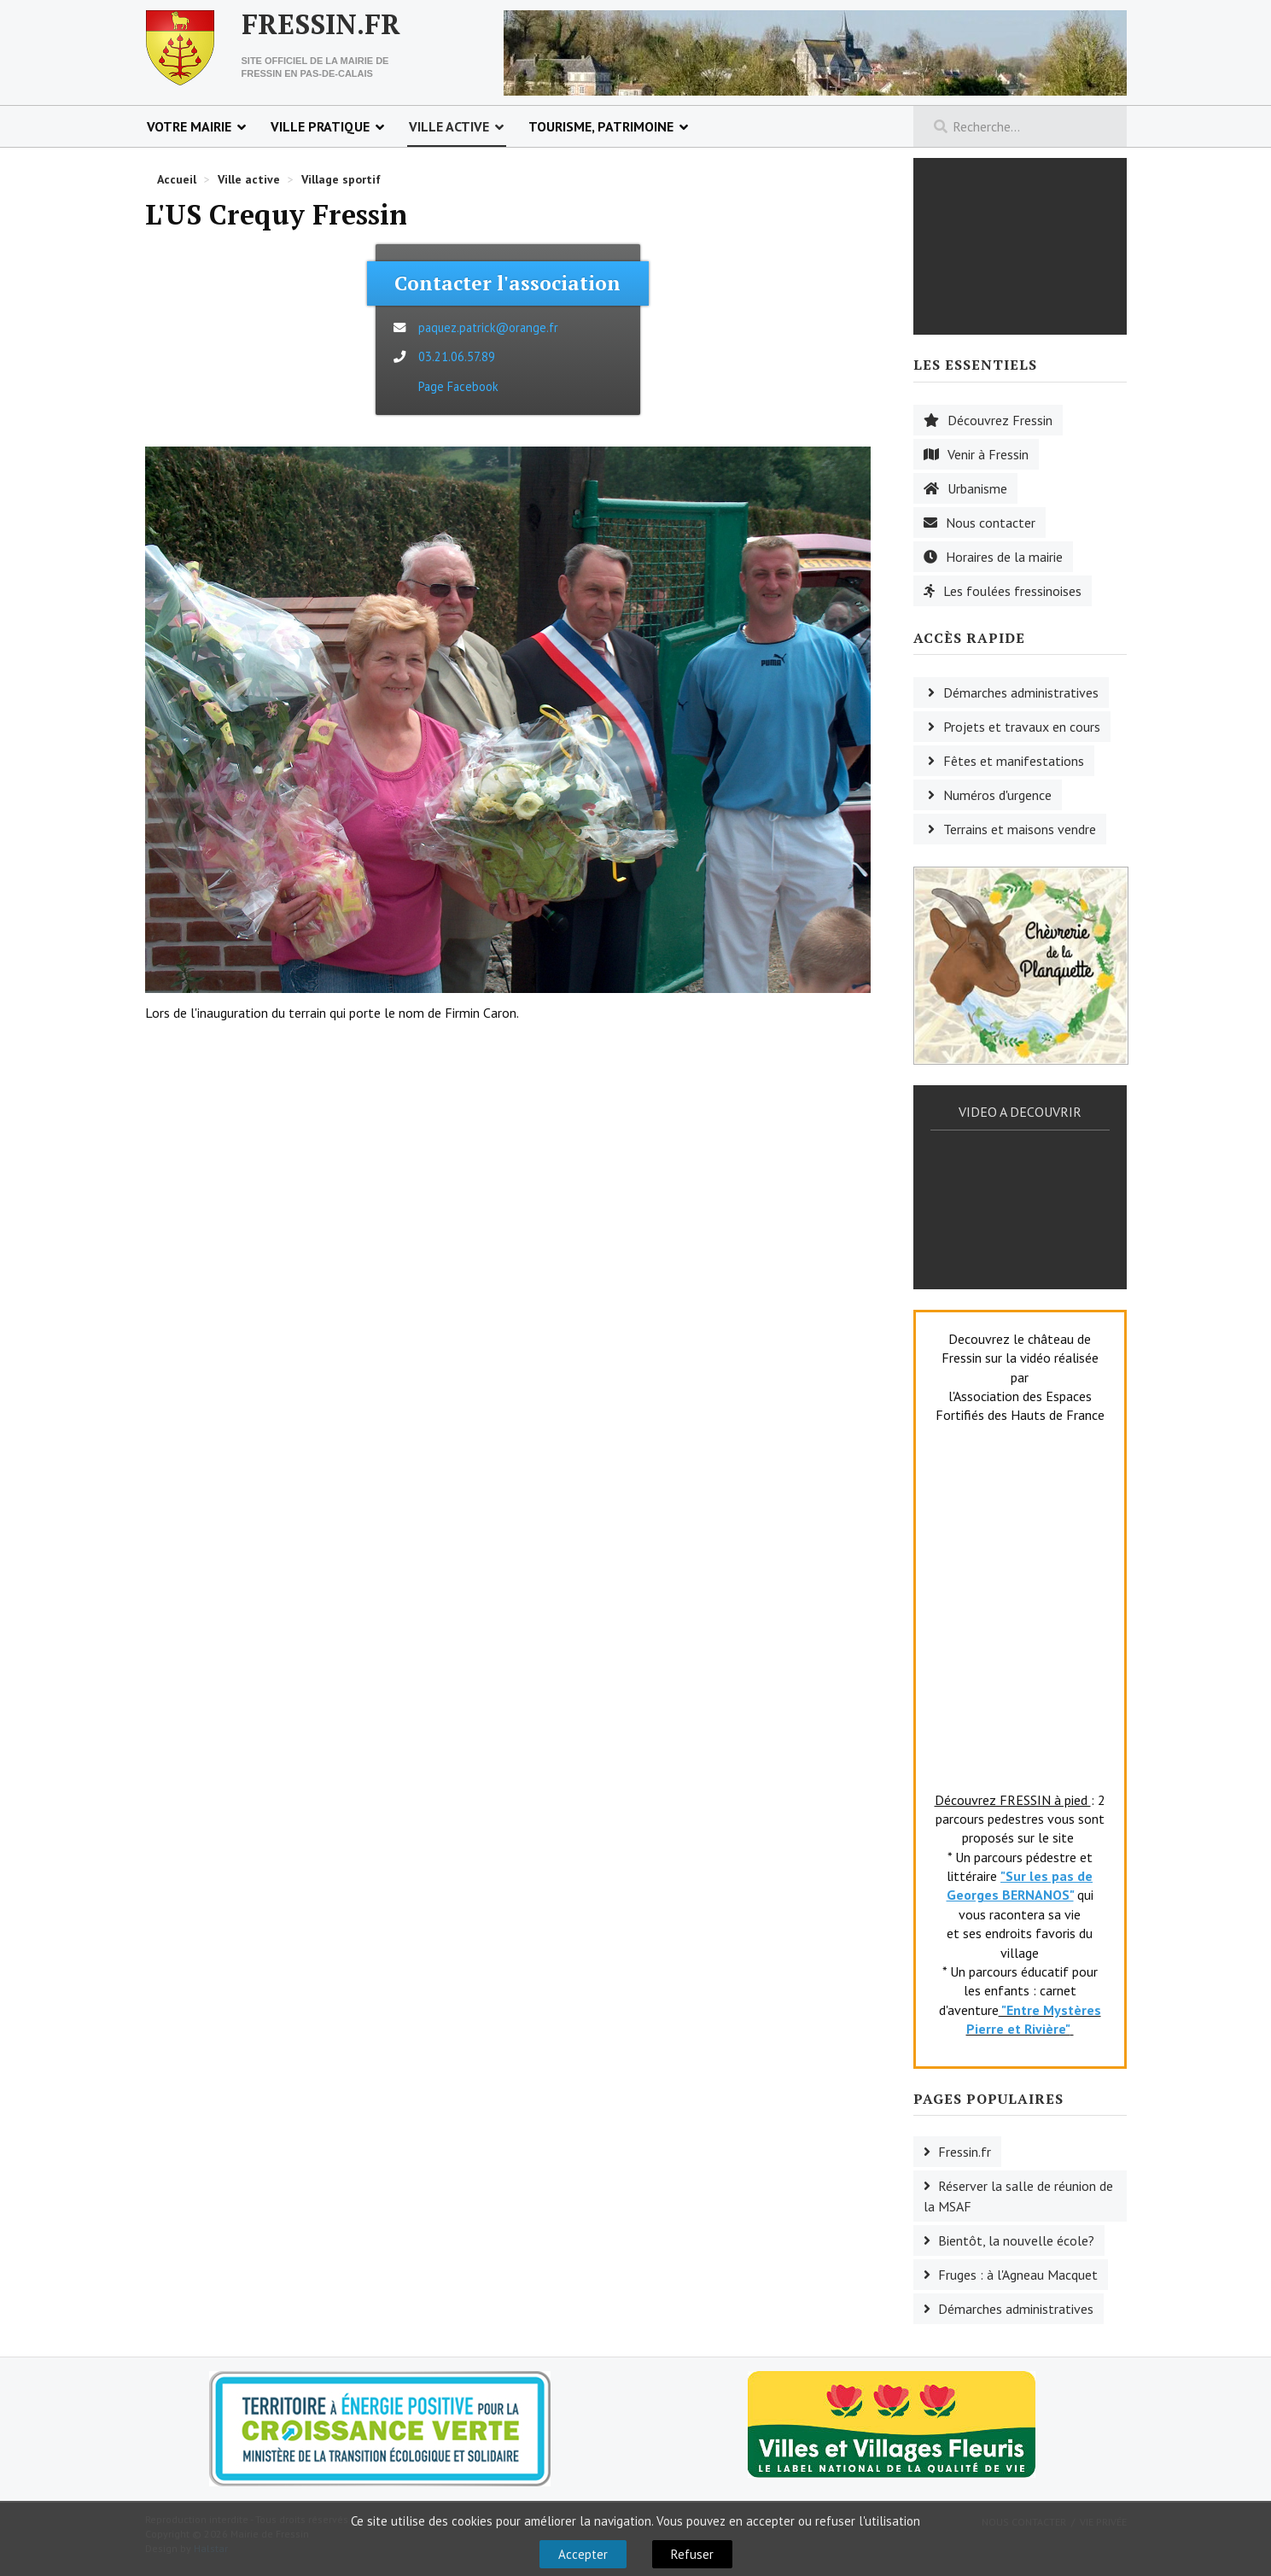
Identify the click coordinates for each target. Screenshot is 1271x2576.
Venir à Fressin (988, 454)
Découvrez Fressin (999, 420)
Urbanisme (977, 488)
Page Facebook (458, 386)
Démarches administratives (1021, 692)
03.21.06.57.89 (456, 356)
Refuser (692, 2554)
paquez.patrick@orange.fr (488, 327)
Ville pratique (320, 126)
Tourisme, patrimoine (600, 126)
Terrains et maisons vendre (1019, 829)
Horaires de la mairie (1004, 556)
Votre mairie (189, 126)
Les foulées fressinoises (1012, 590)
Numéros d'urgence (997, 794)
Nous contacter (990, 522)
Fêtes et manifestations (1013, 760)
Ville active (449, 126)
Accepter (583, 2554)
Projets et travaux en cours (1021, 726)
